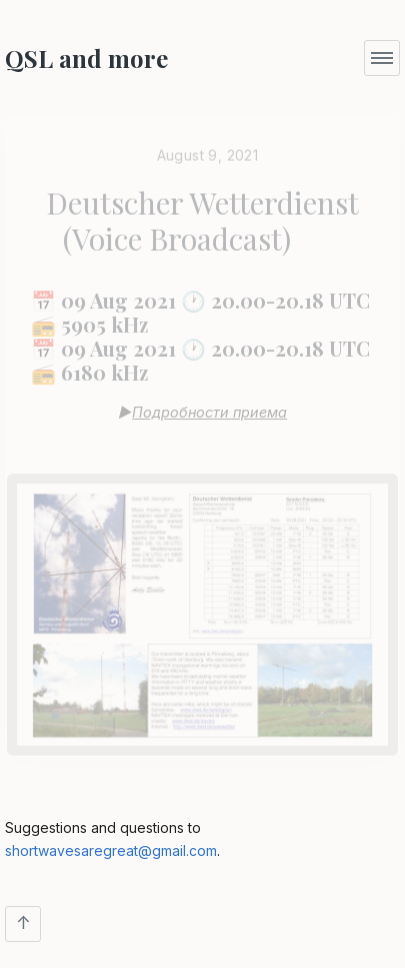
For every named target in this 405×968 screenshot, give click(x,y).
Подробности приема (209, 407)
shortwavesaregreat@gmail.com (111, 850)
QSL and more (86, 58)
